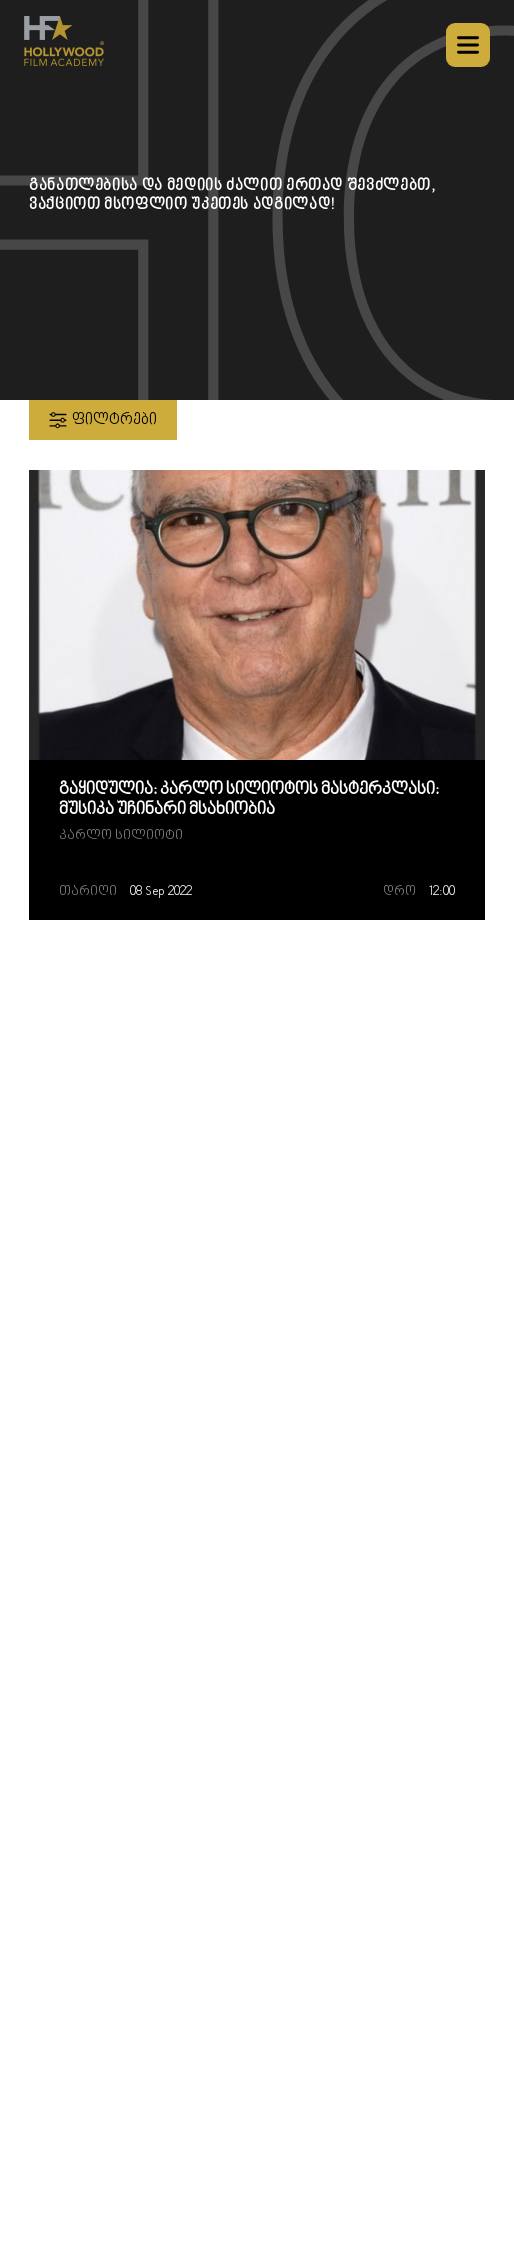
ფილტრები (100, 420)
